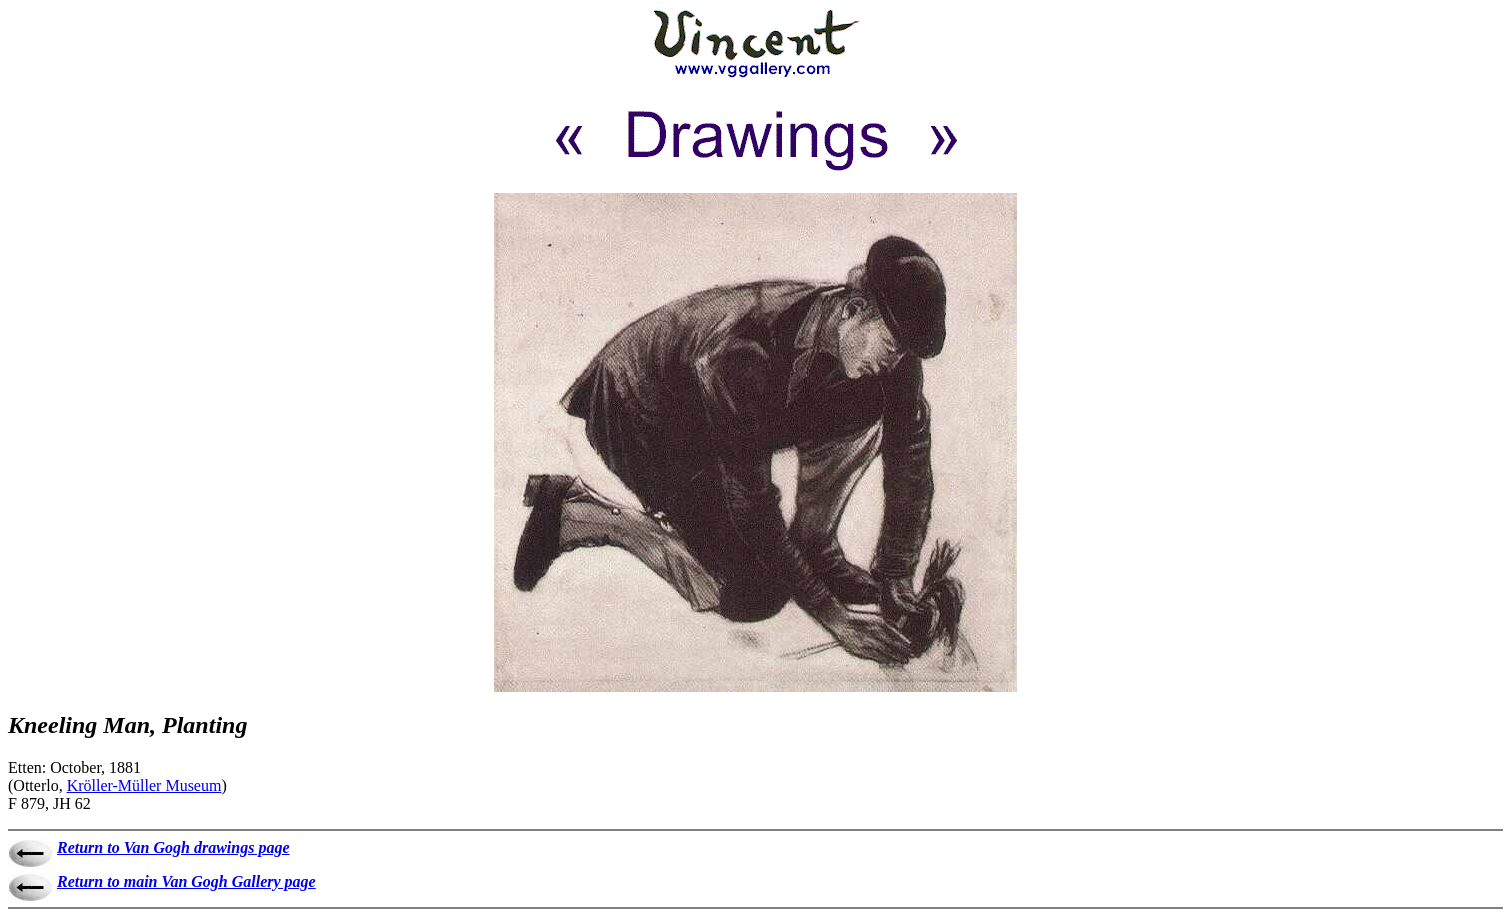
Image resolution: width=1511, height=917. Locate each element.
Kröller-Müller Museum (144, 785)
